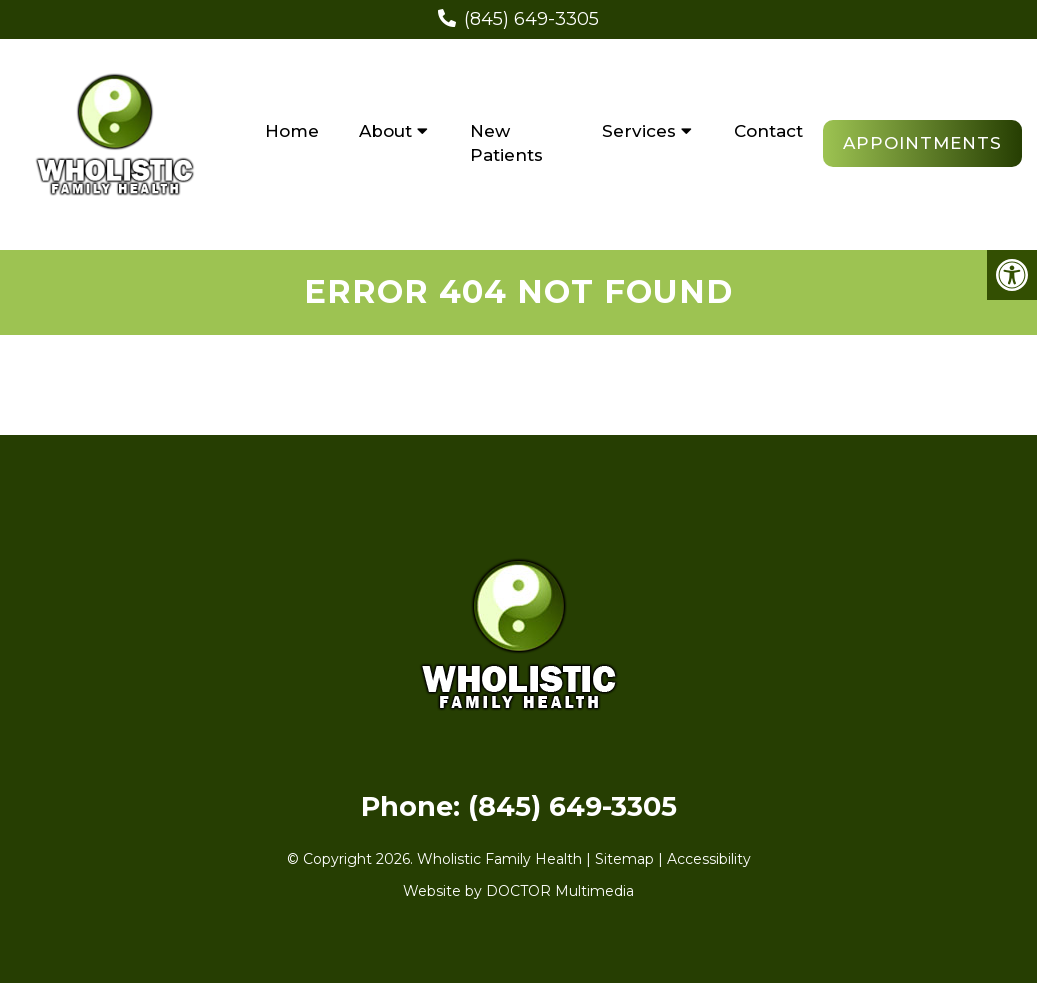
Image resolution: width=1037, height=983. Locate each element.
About (385, 131)
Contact (768, 131)
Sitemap (624, 859)
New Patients (506, 143)
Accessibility (709, 859)
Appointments (922, 143)
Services (639, 131)
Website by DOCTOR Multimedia (518, 891)
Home (292, 131)
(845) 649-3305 (531, 19)
